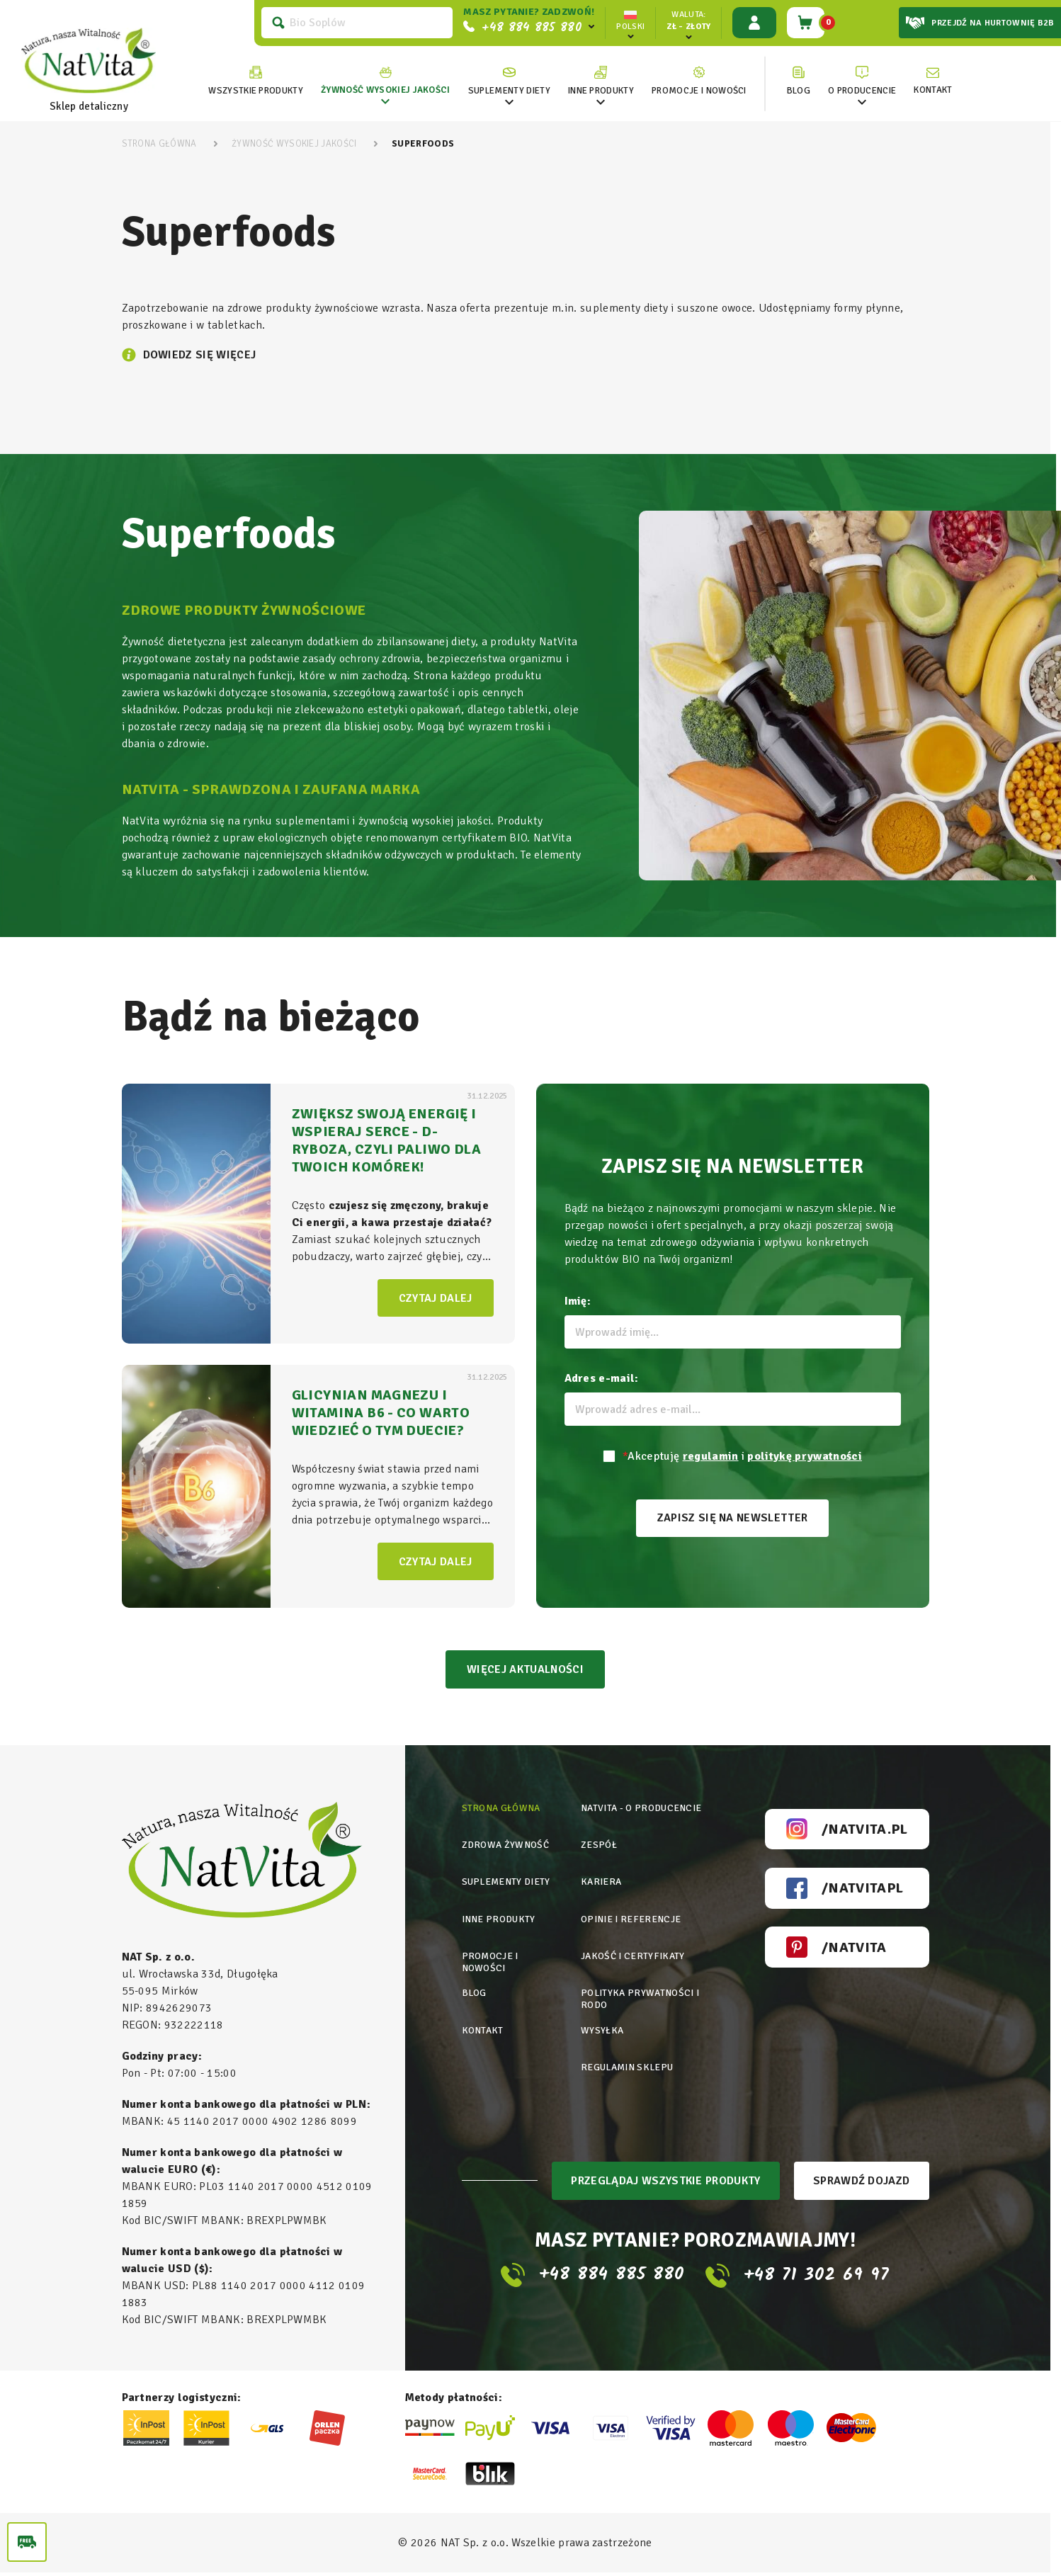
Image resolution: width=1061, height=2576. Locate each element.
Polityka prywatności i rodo (640, 1991)
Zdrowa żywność (506, 1846)
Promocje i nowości (490, 1956)
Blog (474, 1985)
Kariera (601, 1881)
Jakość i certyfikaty (632, 1950)
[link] (383, 81)
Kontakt (483, 2020)
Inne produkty (500, 1916)
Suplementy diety (508, 1881)
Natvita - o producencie (642, 1811)
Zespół (598, 1846)
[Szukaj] (354, 22)
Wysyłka (601, 2020)
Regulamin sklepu (628, 2054)
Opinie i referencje (630, 1916)
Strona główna (502, 1811)
